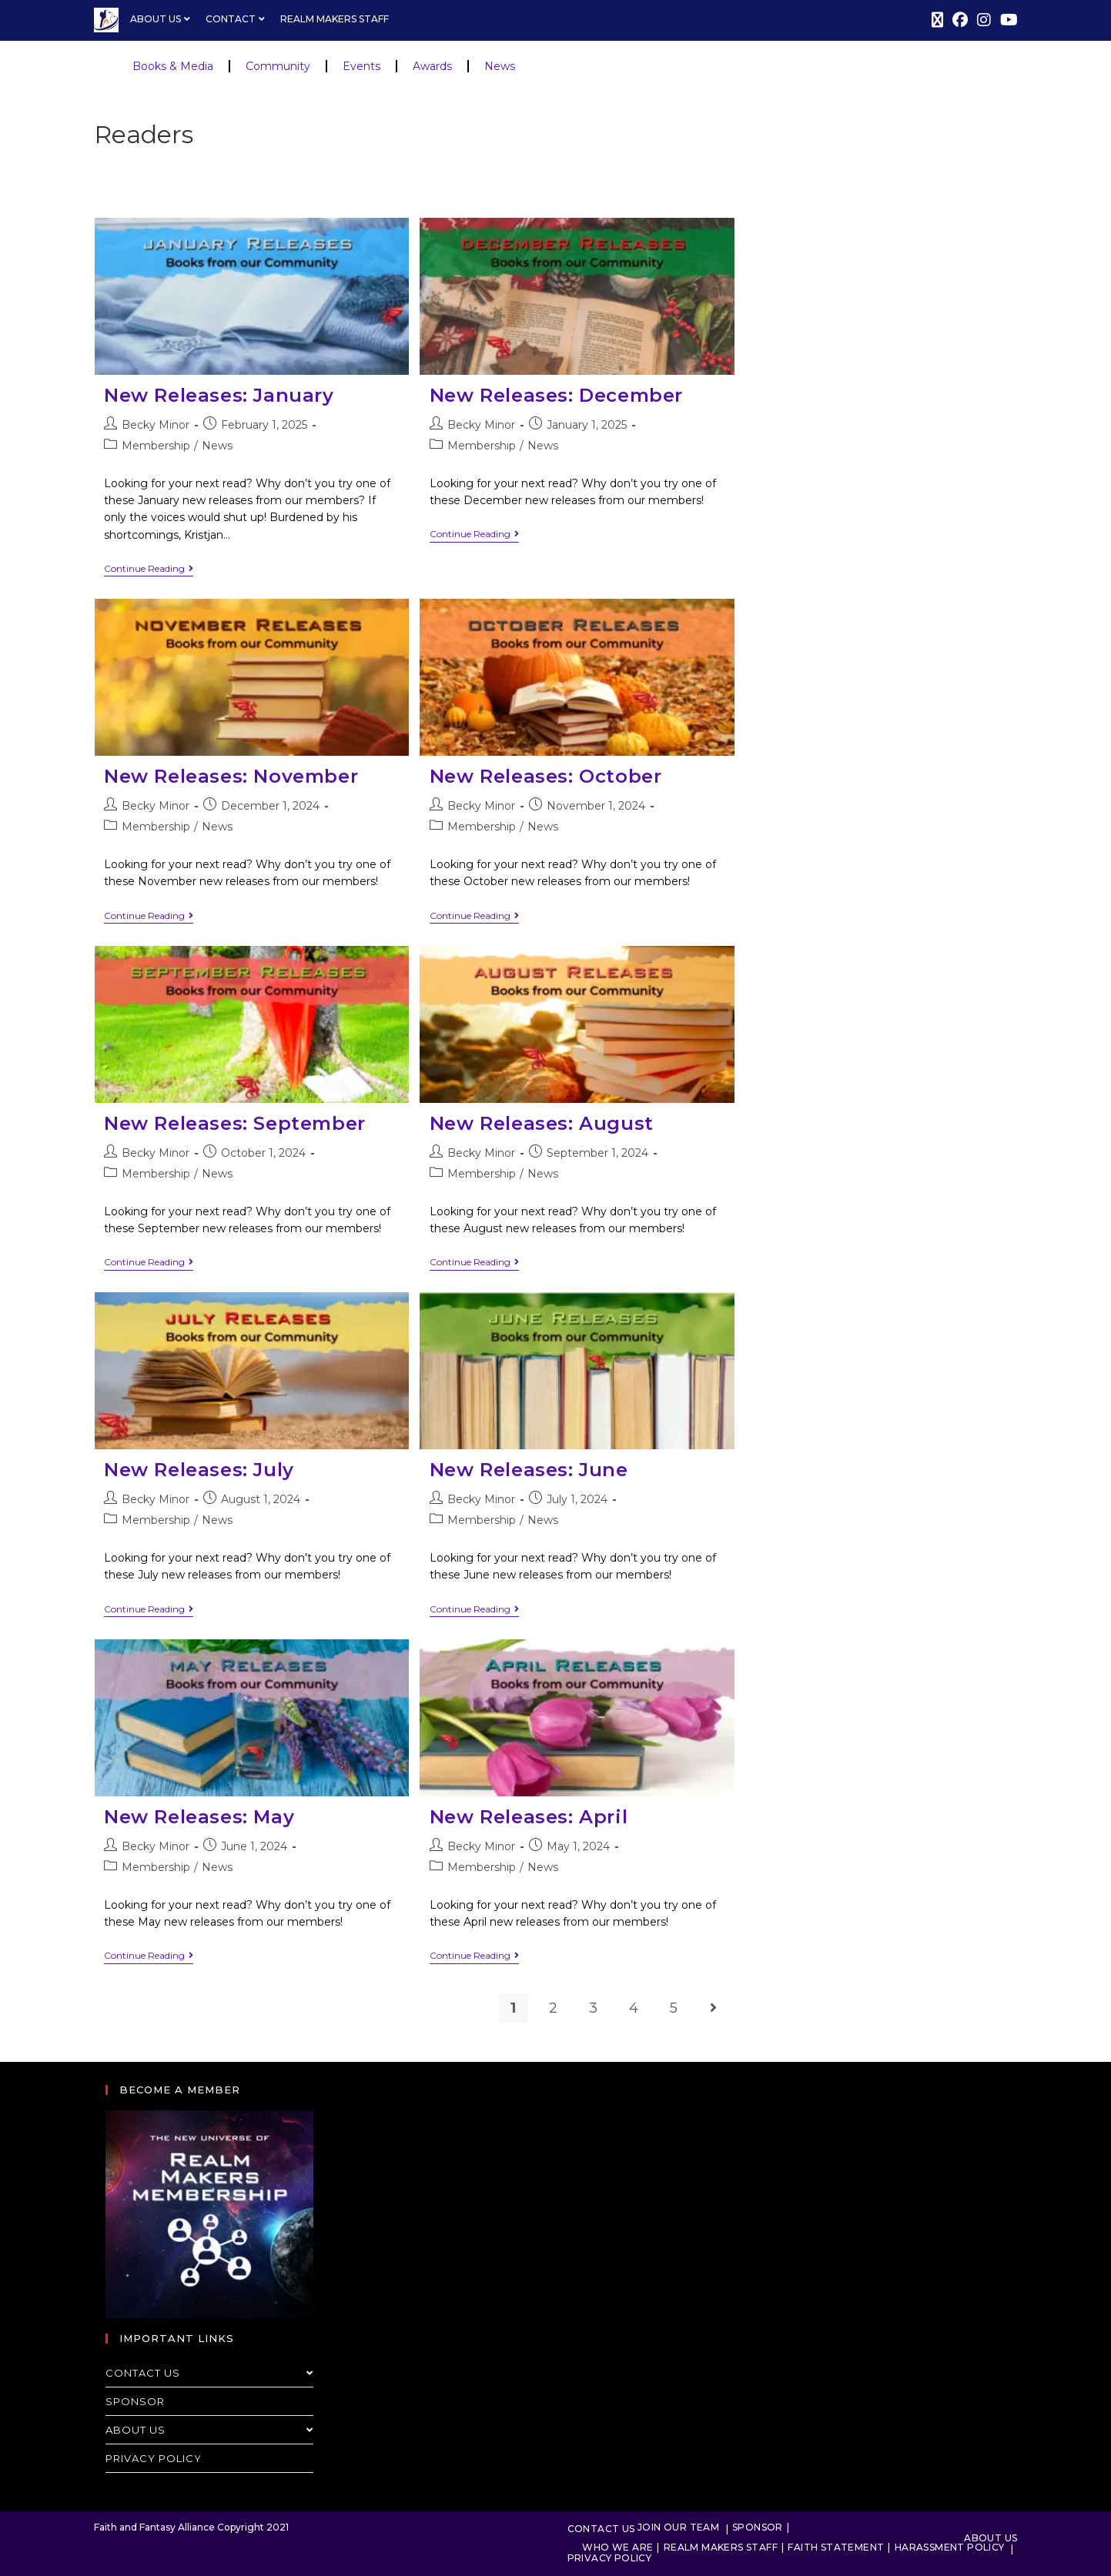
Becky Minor (155, 425)
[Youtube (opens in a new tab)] (1007, 20)
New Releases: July (199, 1469)
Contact (237, 19)
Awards (432, 66)
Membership (156, 446)
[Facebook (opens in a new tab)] (960, 20)
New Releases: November (231, 776)
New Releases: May (199, 1817)
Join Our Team (678, 2527)
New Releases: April (528, 1817)
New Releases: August (542, 1123)
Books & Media (172, 66)
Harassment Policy (950, 2547)
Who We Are (617, 2547)
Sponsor (135, 2401)
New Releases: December (556, 395)
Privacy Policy (153, 2458)
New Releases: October (546, 776)
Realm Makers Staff (334, 19)
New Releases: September (235, 1123)
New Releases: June (529, 1469)
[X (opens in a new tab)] (937, 20)
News (499, 66)
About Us (162, 19)
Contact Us (209, 2373)
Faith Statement (836, 2547)
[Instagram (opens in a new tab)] (984, 20)
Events (361, 66)
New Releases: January (219, 395)
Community (278, 66)
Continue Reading (148, 568)
